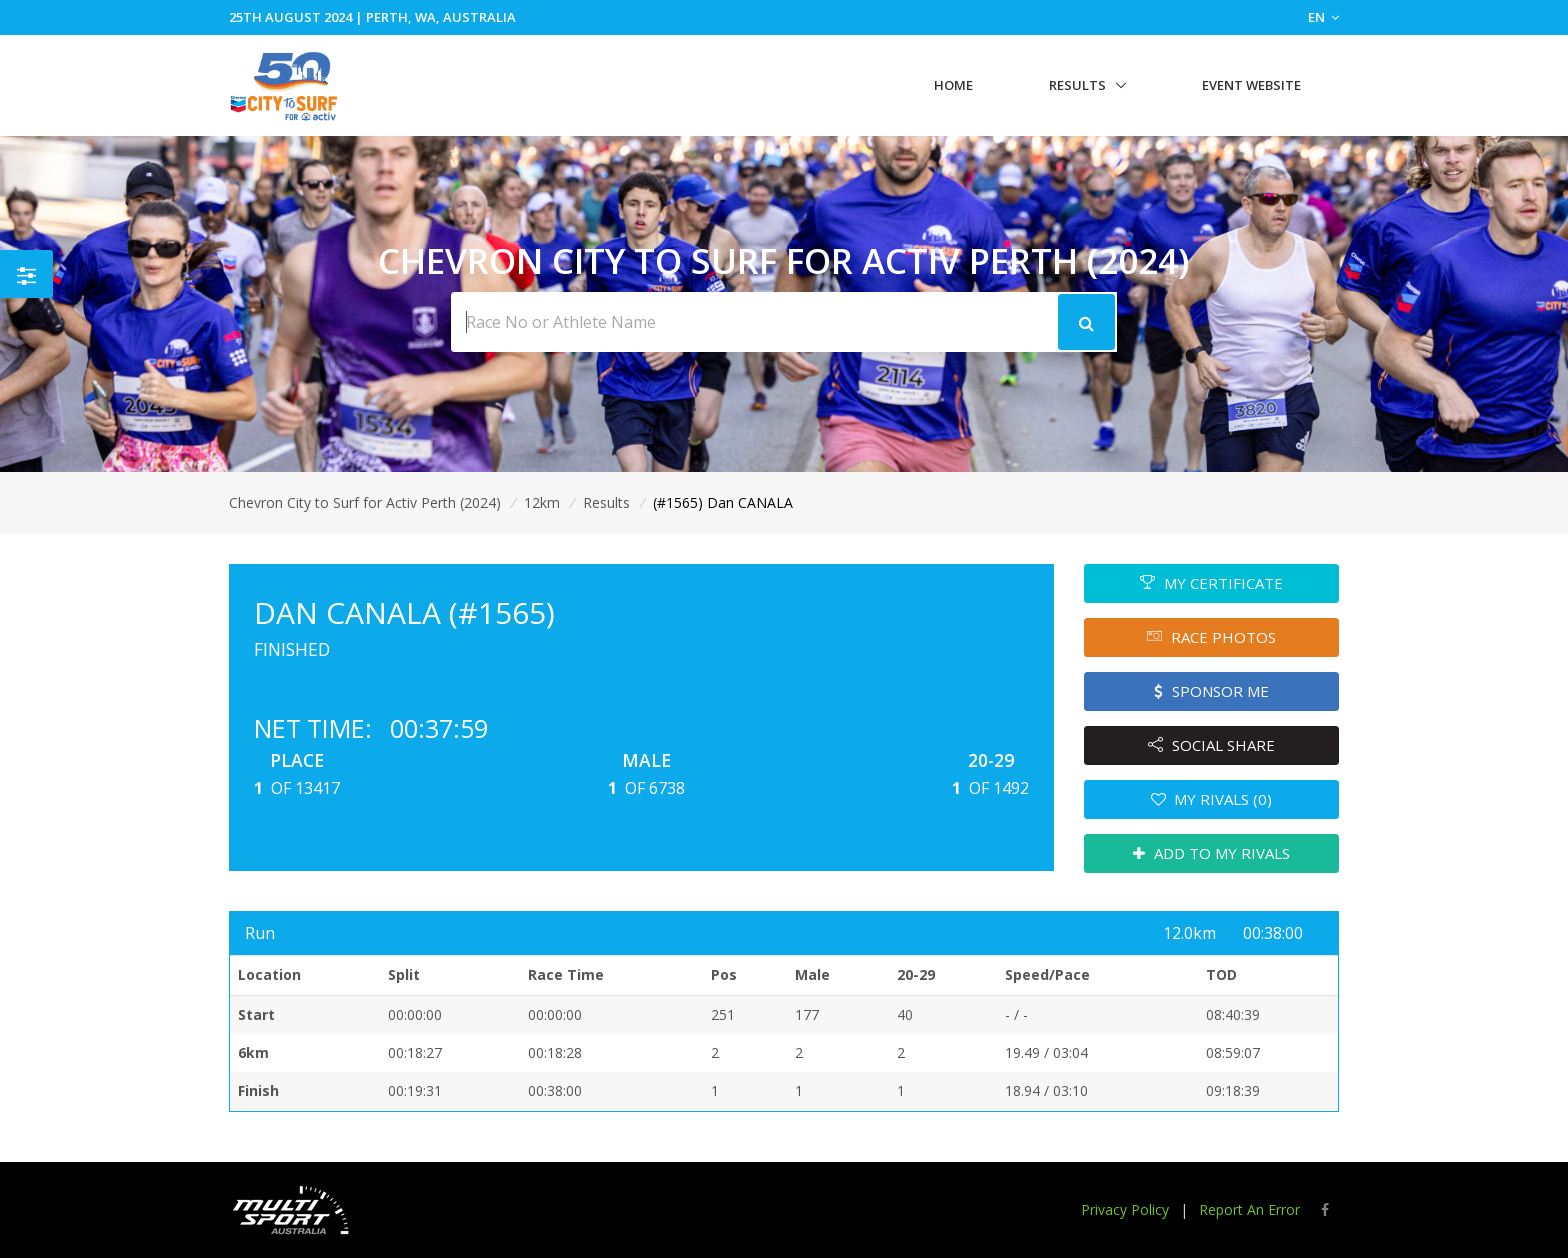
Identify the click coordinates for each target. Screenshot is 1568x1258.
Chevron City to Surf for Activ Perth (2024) (365, 502)
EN (1323, 17)
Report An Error (1249, 1209)
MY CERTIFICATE (1211, 583)
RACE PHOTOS (1211, 637)
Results (1077, 85)
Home (953, 85)
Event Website (1251, 85)
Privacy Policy (1125, 1209)
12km (542, 502)
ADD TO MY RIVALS (1211, 853)
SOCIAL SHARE (1211, 745)
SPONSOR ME (1211, 691)
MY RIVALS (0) (1212, 799)
